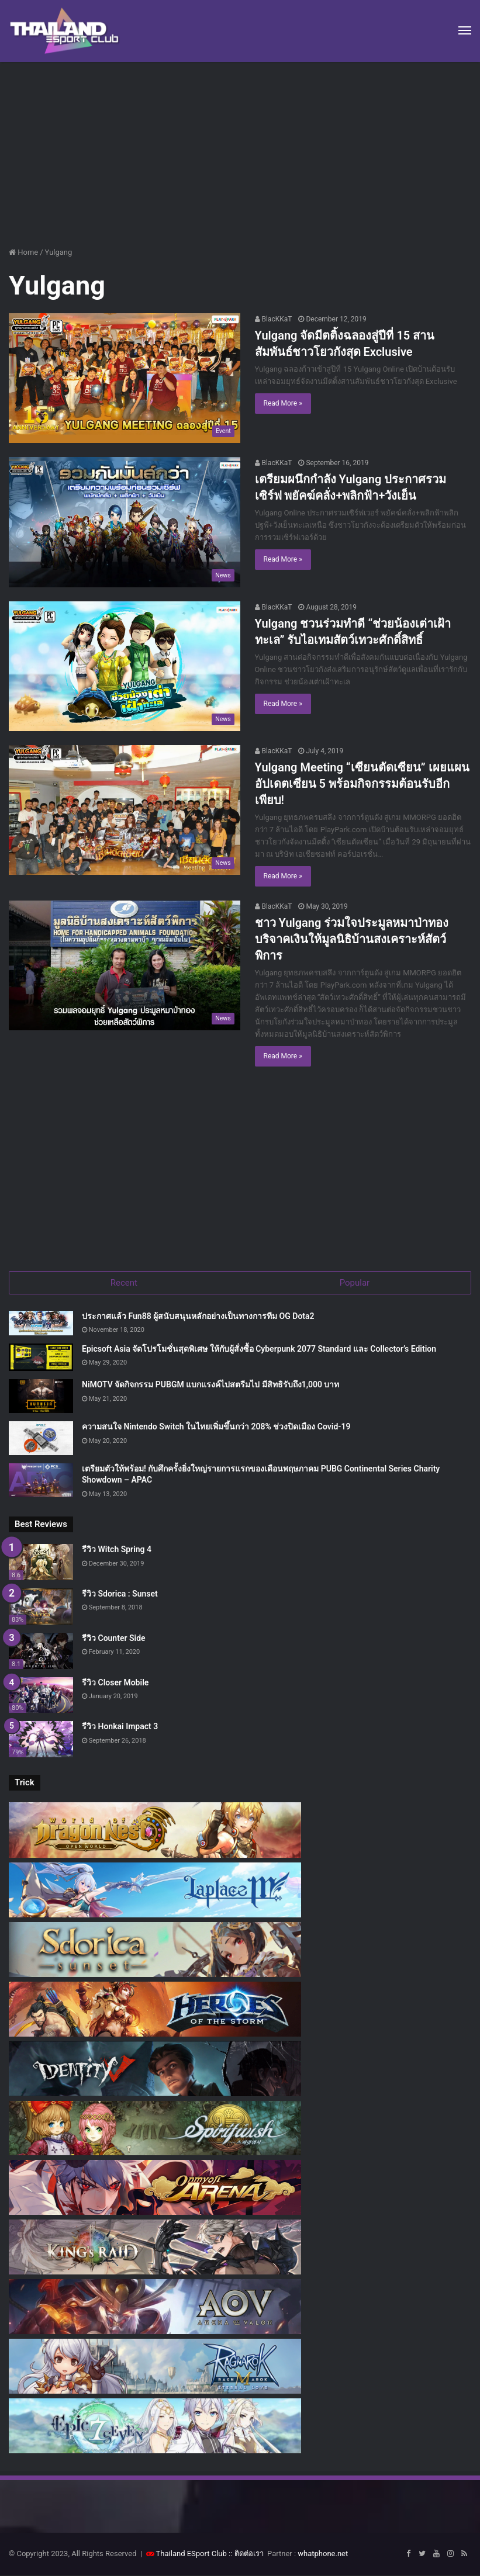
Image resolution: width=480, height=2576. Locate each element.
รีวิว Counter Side (114, 1639)
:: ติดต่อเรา (246, 2554)
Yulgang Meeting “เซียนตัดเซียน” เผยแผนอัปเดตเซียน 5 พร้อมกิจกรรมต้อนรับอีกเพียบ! (362, 783)
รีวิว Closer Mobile (115, 1683)
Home (23, 252)
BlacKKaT (273, 319)
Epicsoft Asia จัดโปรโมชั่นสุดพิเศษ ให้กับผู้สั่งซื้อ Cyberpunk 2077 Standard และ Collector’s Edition (259, 1350)
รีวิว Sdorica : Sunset (120, 1594)
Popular (355, 1282)
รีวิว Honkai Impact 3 (120, 1728)
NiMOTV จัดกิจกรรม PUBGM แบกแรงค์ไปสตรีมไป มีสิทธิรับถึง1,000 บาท (210, 1386)
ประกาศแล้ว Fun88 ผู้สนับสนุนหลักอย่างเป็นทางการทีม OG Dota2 (198, 1317)
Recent (123, 1282)
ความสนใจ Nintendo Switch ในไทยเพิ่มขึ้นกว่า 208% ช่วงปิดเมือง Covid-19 (216, 1427)
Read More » (283, 403)
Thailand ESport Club (191, 2554)
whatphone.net (323, 2554)
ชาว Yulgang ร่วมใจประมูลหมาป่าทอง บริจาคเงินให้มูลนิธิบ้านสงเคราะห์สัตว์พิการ (352, 939)
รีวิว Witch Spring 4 (116, 1550)
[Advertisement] (240, 149)
